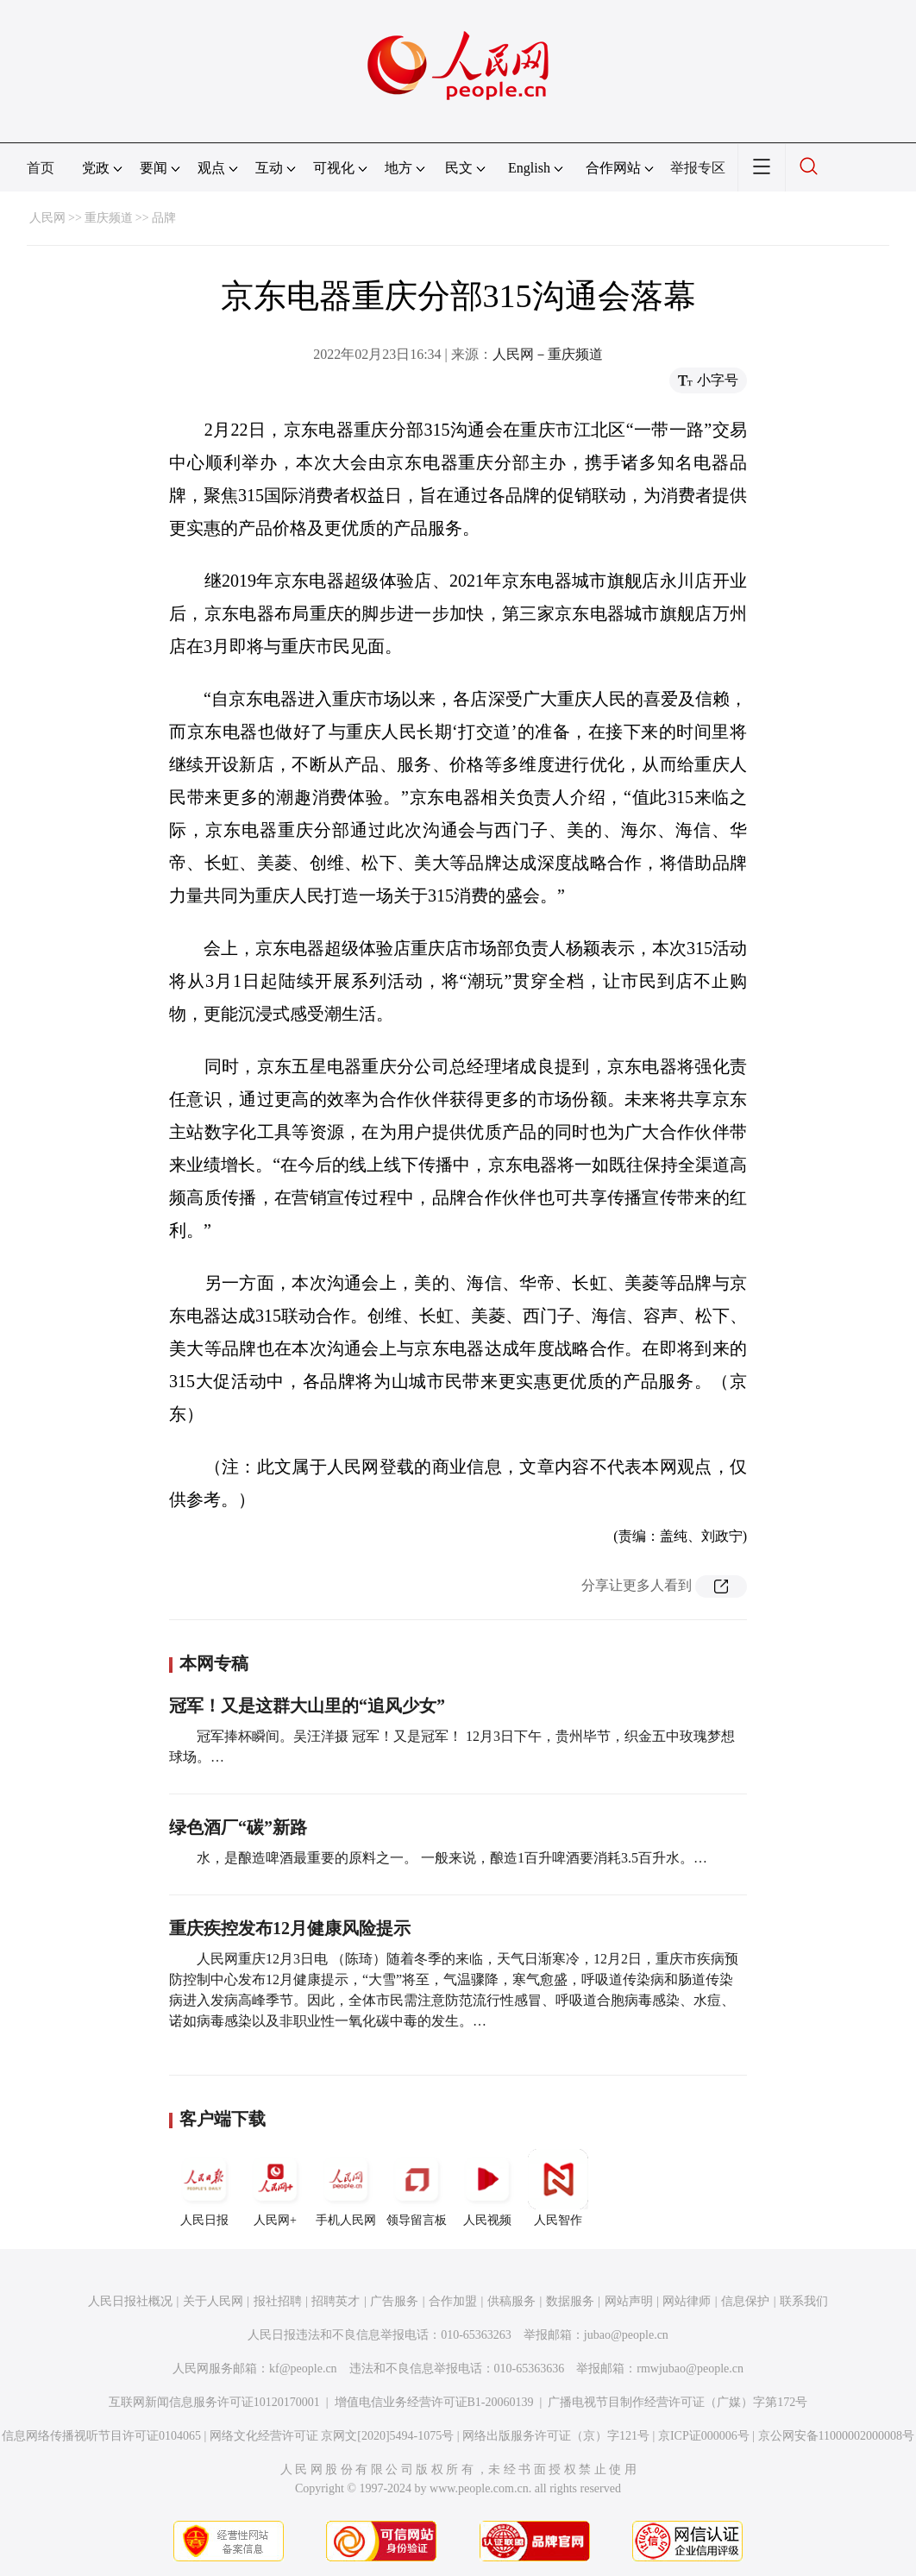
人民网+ (275, 2188)
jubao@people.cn (626, 2334)
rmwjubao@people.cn (690, 2368)
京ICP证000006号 (704, 2435)
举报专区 (697, 167)
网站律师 (686, 2301)
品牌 (164, 217)
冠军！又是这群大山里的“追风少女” (307, 1705)
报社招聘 (278, 2301)
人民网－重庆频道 (548, 354)
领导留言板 (416, 2188)
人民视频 (487, 2188)
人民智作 (558, 2188)
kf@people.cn (303, 2368)
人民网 (47, 217)
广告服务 (394, 2301)
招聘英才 (335, 2301)
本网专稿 (213, 1663)
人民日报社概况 (130, 2301)
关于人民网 (213, 2301)
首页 (40, 167)
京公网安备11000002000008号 (836, 2435)
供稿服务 (511, 2301)
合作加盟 (453, 2301)
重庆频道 (109, 217)
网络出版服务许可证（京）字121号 (555, 2435)
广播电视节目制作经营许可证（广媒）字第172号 (677, 2402)
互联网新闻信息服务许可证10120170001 (214, 2402)
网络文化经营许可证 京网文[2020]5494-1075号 (332, 2435)
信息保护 (745, 2301)
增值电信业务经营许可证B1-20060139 (434, 2402)
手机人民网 (346, 2188)
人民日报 (204, 2188)
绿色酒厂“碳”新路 (238, 1827)
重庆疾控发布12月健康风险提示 (290, 1928)
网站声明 (629, 2301)
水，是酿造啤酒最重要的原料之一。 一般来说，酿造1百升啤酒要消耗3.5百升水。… (452, 1857)
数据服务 (570, 2301)
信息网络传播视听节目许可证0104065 (101, 2435)
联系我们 (804, 2301)
